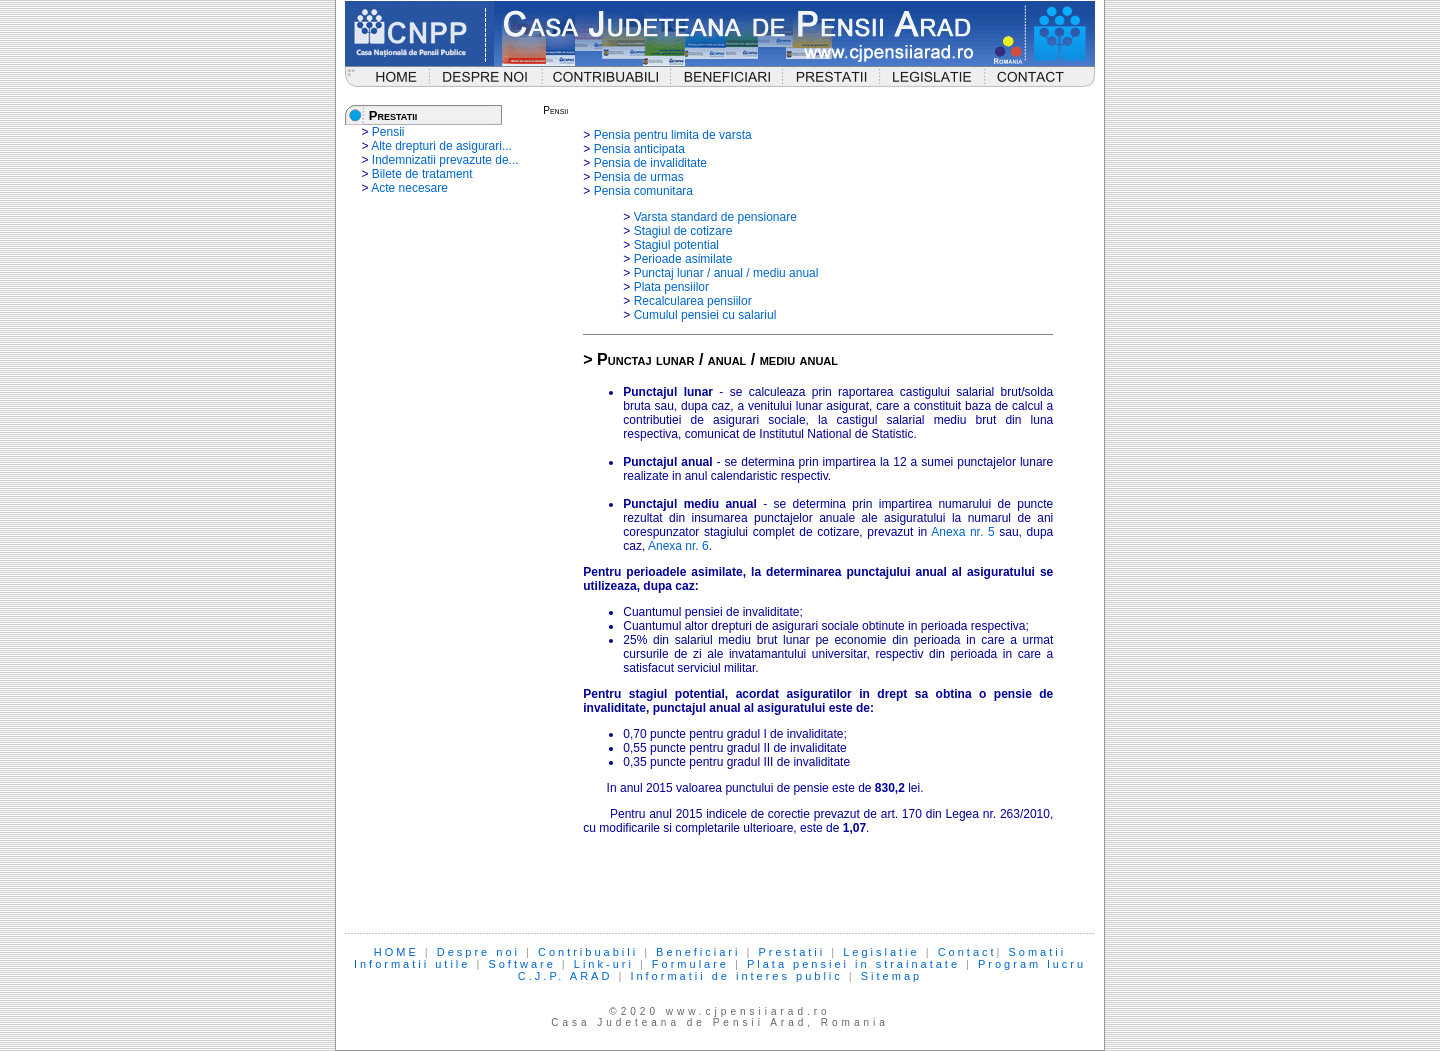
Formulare (690, 964)
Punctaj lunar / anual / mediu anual (726, 273)
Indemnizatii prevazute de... (445, 160)
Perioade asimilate (683, 259)
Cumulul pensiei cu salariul (705, 315)
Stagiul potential (676, 245)
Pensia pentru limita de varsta (673, 135)
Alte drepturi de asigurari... (441, 146)
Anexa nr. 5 (962, 532)
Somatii (1038, 952)
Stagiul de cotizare (683, 231)
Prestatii (791, 952)
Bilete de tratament (422, 174)
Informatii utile (412, 964)
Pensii (388, 132)
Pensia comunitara (643, 191)
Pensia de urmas (639, 177)
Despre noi (478, 952)
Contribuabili (588, 952)
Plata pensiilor (671, 287)
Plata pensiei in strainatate (853, 964)
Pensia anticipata (639, 149)
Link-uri (604, 964)
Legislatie (881, 952)
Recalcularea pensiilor (693, 301)
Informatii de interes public (736, 976)
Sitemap (891, 976)
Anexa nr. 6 (678, 546)
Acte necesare (409, 188)
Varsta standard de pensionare (715, 217)
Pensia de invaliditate (650, 163)
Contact (967, 952)
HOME (396, 952)
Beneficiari (698, 952)
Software (521, 964)
